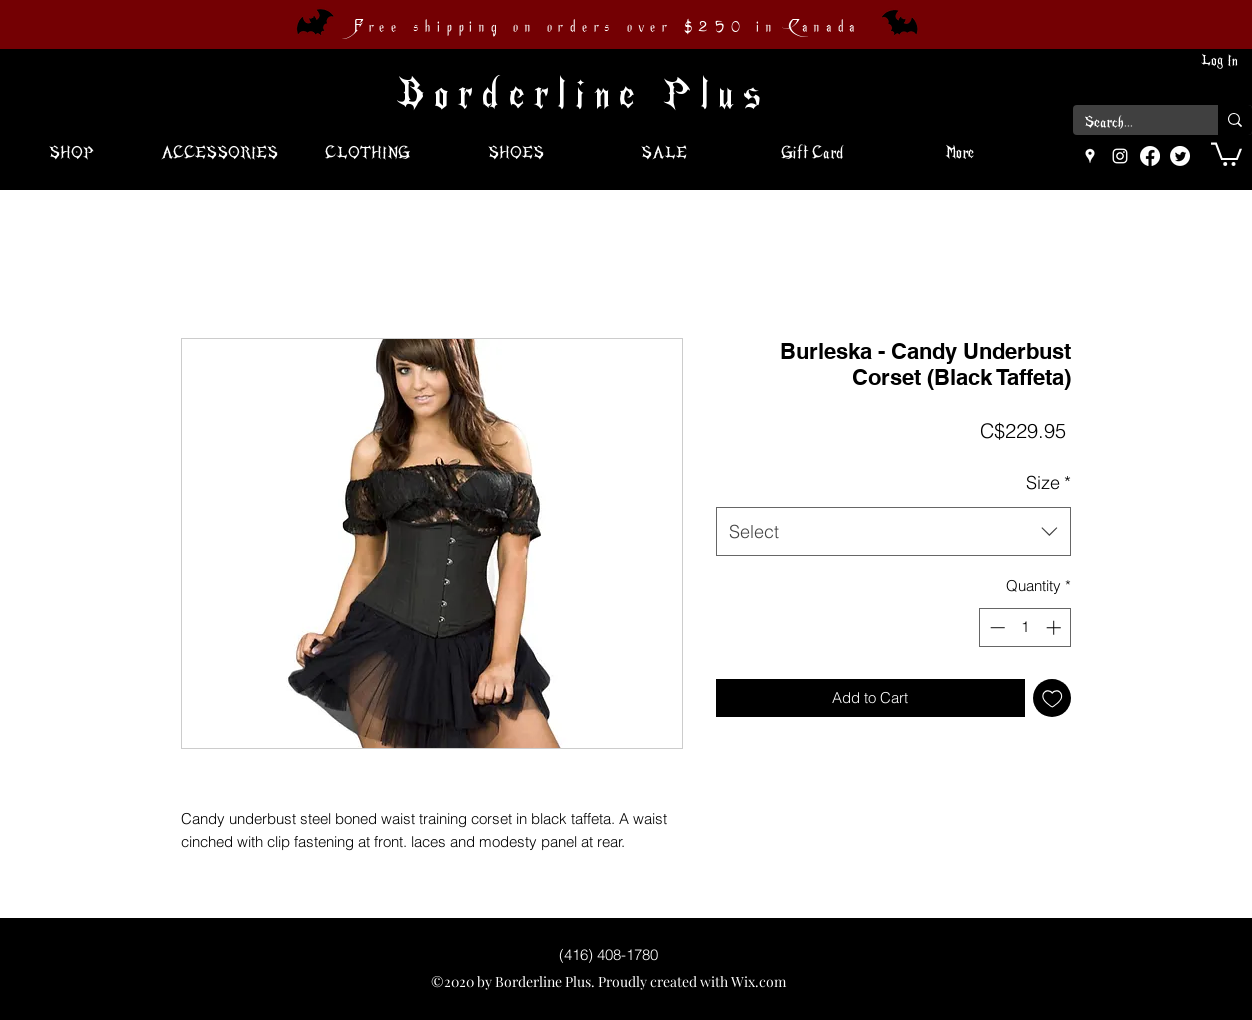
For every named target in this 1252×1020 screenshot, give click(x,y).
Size (1048, 482)
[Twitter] (1180, 156)
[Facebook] (1150, 156)
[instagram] (1120, 156)
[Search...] (1130, 123)
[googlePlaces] (1090, 156)
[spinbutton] (1025, 627)
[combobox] (893, 532)
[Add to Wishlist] (1052, 698)
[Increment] (1055, 627)
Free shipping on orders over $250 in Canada (607, 27)
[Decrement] (995, 627)
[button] (1226, 153)
